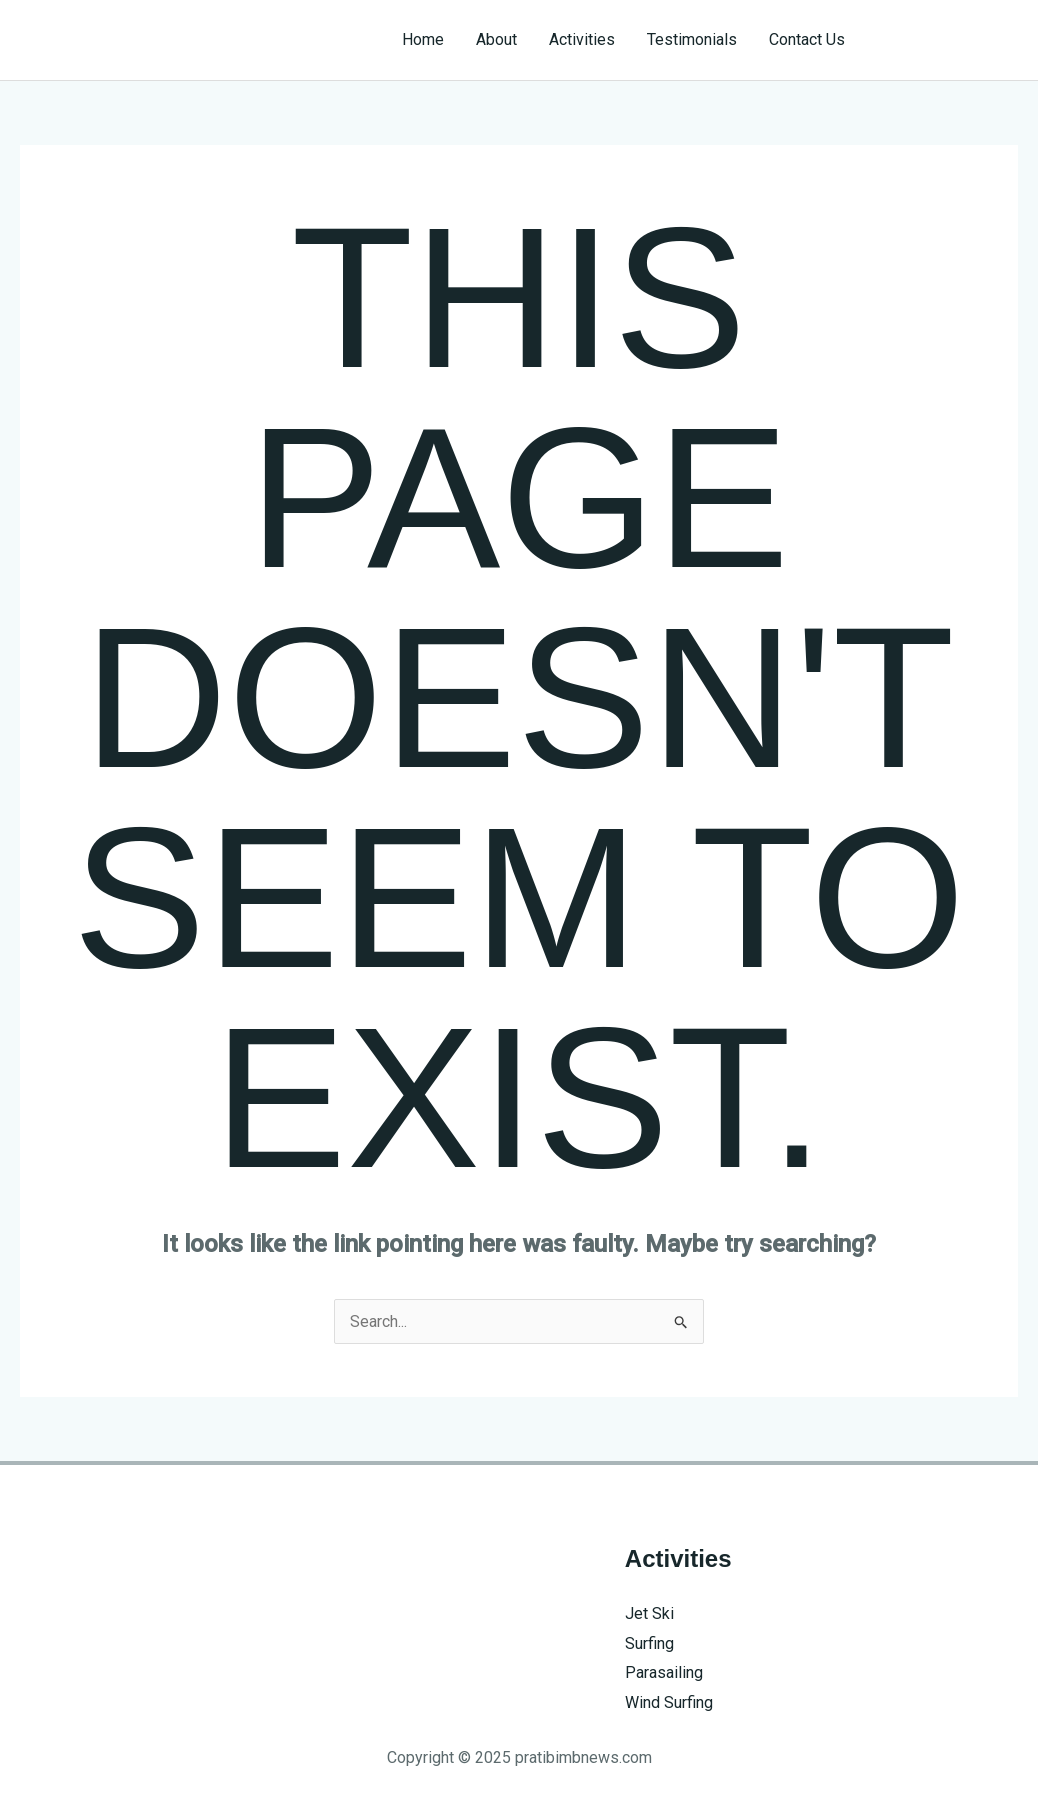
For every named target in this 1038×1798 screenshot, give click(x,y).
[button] (949, 40)
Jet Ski (649, 1613)
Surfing (649, 1643)
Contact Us (807, 39)
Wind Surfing (669, 1702)
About (496, 39)
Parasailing (664, 1672)
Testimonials (692, 39)
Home (423, 39)
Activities (582, 39)
